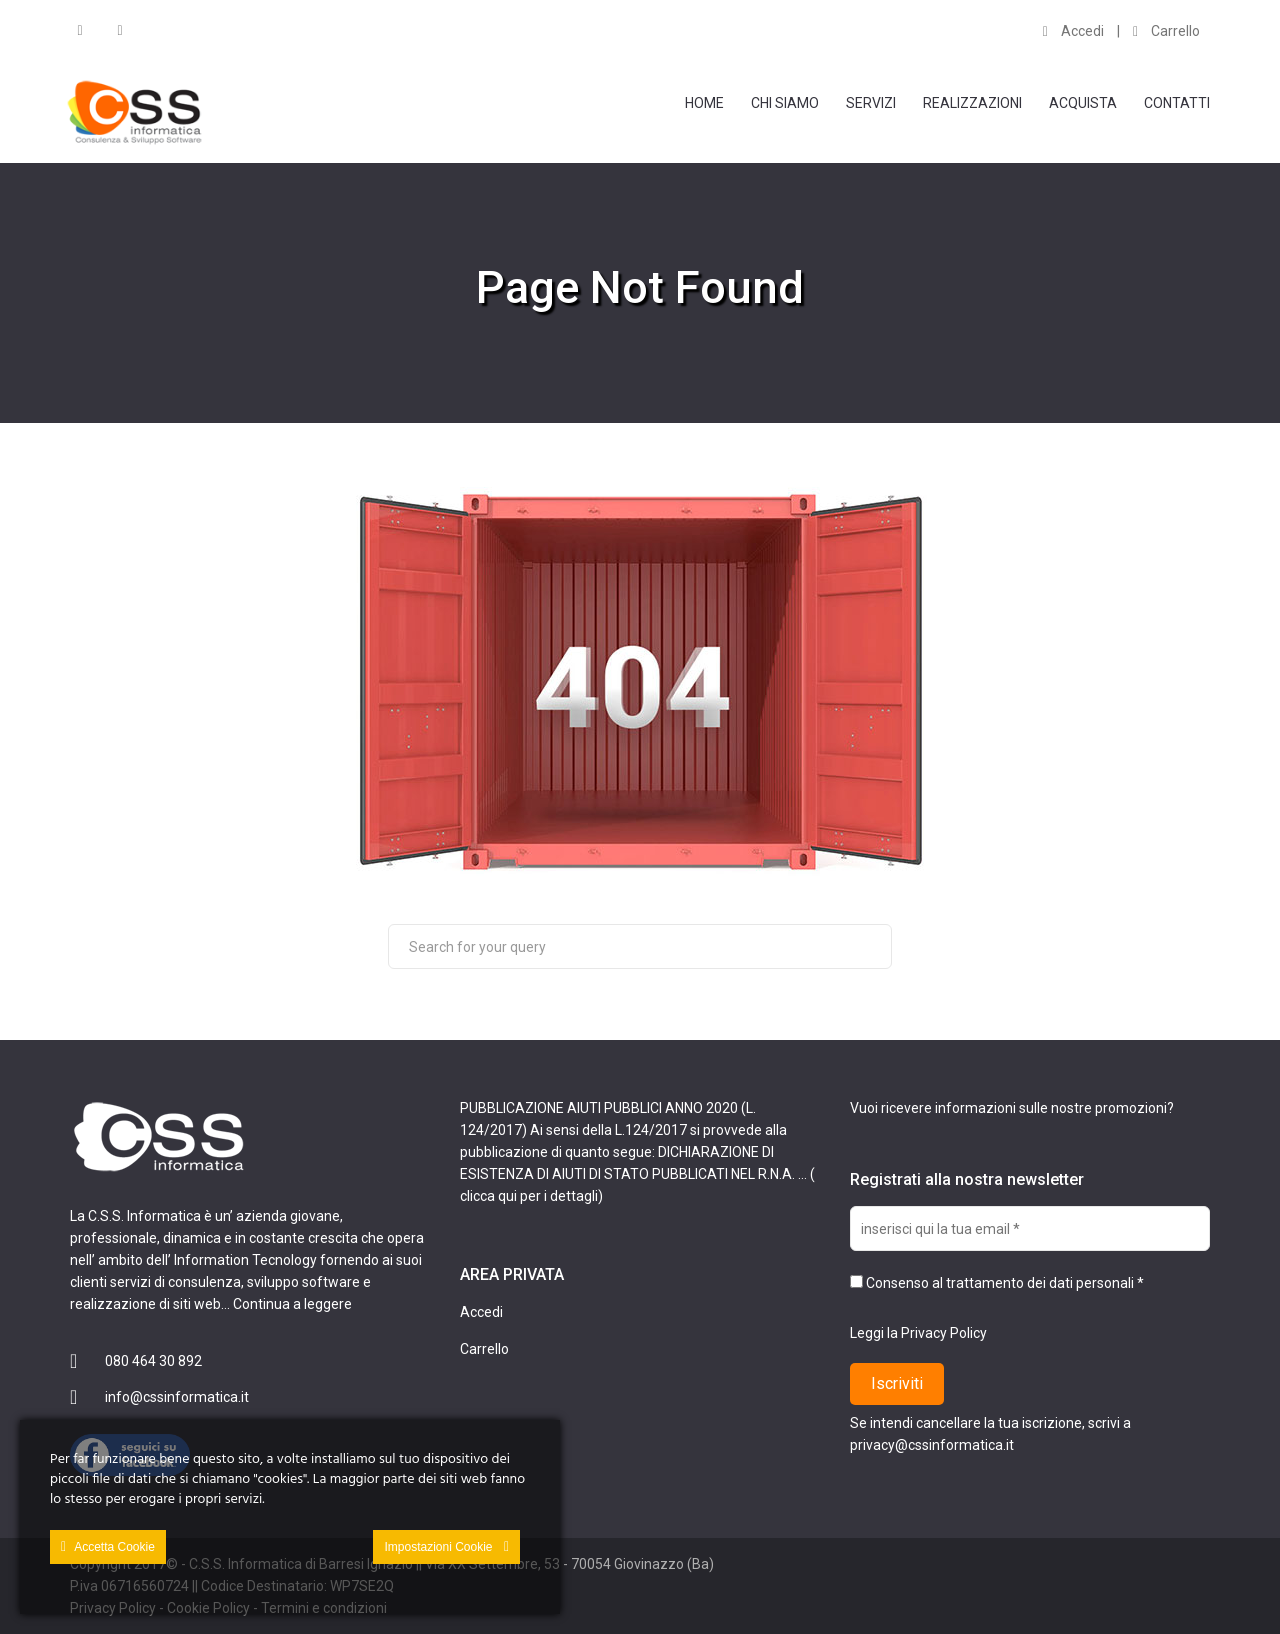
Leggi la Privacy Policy (918, 1333)
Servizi (871, 103)
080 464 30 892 (153, 1361)
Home (704, 103)
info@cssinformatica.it (177, 1397)
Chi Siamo (785, 103)
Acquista (1083, 103)
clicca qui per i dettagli (529, 1196)
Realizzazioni (972, 103)
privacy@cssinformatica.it (932, 1445)
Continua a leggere (292, 1304)
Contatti (1177, 103)
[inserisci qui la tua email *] (1030, 1228)
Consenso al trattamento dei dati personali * (997, 1283)
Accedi (1073, 31)
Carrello (1166, 31)
